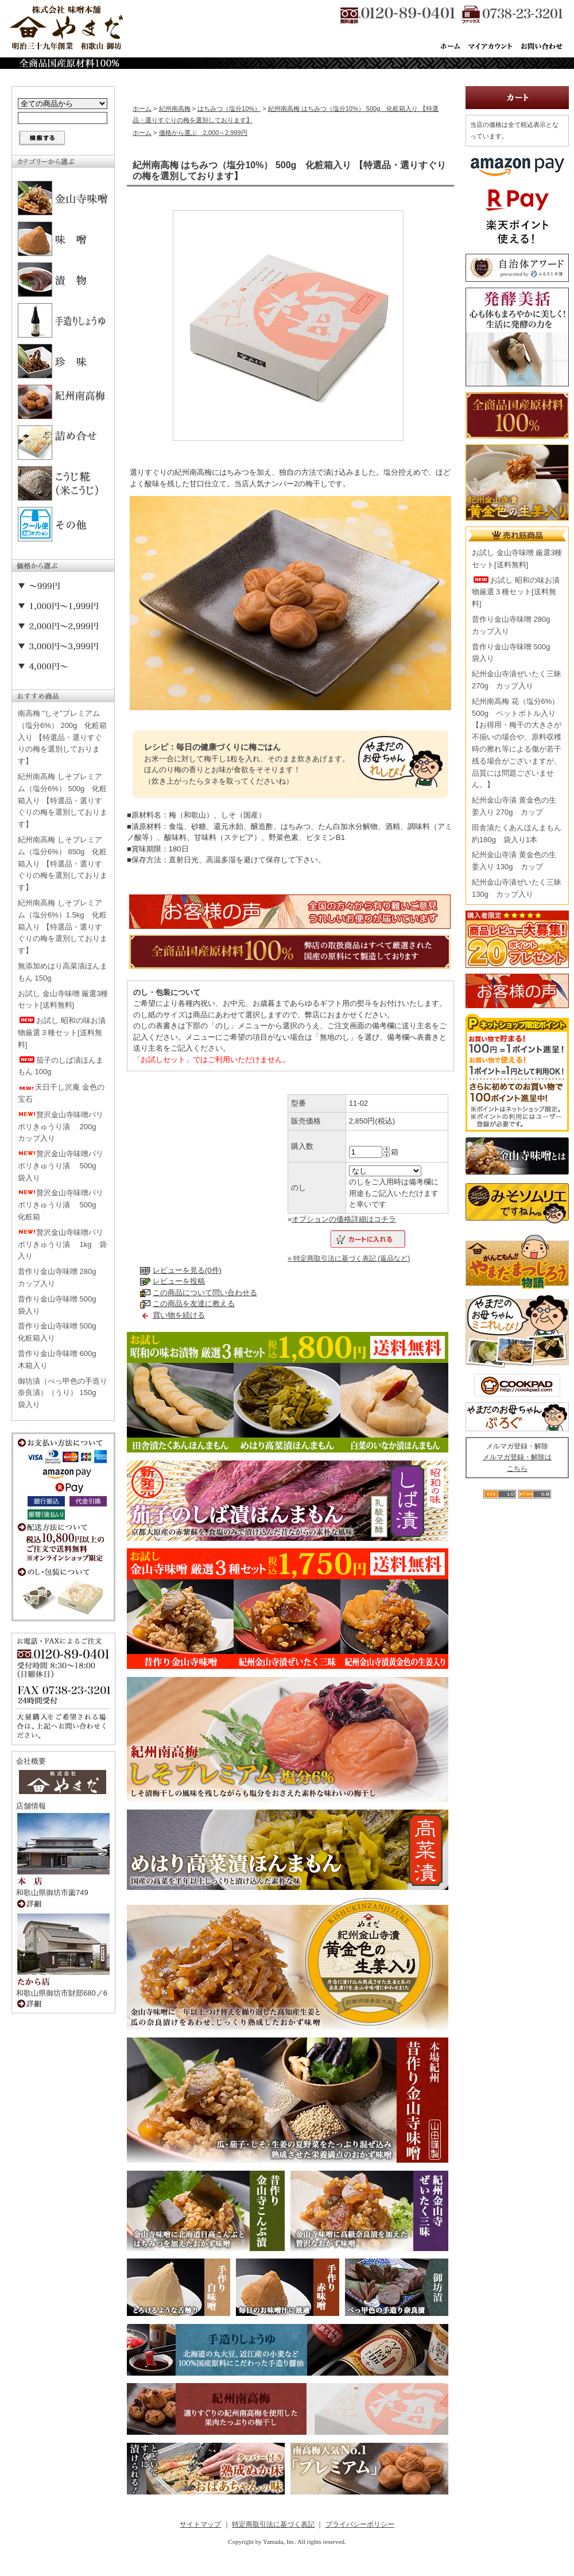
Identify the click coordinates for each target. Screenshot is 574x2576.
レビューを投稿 (179, 1281)
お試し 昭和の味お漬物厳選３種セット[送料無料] (62, 1032)
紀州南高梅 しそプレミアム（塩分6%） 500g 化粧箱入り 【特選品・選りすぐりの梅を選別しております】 (62, 800)
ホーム (142, 108)
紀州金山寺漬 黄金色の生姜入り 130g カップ (514, 860)
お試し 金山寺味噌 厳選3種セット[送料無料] (63, 999)
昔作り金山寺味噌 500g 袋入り (61, 1305)
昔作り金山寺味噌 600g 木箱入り (61, 1359)
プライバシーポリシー (359, 2524)
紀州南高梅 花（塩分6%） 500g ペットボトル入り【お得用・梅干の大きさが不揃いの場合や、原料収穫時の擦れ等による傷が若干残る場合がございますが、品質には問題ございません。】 (516, 743)
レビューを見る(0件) (187, 1270)
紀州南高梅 (175, 108)
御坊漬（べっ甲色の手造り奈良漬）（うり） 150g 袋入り (62, 1393)
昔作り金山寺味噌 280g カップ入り (61, 1277)
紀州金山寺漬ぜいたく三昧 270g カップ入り (516, 679)
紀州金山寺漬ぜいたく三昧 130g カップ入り (516, 888)
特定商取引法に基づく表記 (273, 2524)
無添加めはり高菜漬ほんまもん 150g (62, 972)
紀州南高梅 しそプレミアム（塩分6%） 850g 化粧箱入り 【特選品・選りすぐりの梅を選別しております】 (62, 863)
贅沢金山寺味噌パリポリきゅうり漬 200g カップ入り (61, 1126)
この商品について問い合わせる (205, 1292)
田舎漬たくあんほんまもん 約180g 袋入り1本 (516, 833)
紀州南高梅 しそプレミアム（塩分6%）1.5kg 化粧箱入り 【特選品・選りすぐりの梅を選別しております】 (62, 926)
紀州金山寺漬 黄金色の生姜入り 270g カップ (514, 806)
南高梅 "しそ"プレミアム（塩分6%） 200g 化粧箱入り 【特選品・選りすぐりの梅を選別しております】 (62, 737)
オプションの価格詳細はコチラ (344, 1219)
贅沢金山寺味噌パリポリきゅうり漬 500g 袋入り (61, 1165)
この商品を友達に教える (194, 1303)
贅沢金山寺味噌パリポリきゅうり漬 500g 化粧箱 (61, 1204)
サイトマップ (200, 2524)
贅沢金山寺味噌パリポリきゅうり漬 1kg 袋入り (62, 1244)
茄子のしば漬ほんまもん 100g (60, 1066)
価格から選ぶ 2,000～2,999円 (203, 132)
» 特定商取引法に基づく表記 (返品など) (349, 1258)
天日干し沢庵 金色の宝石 (61, 1093)
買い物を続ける (179, 1315)
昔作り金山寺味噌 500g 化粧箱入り (61, 1332)
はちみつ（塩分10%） (229, 108)
